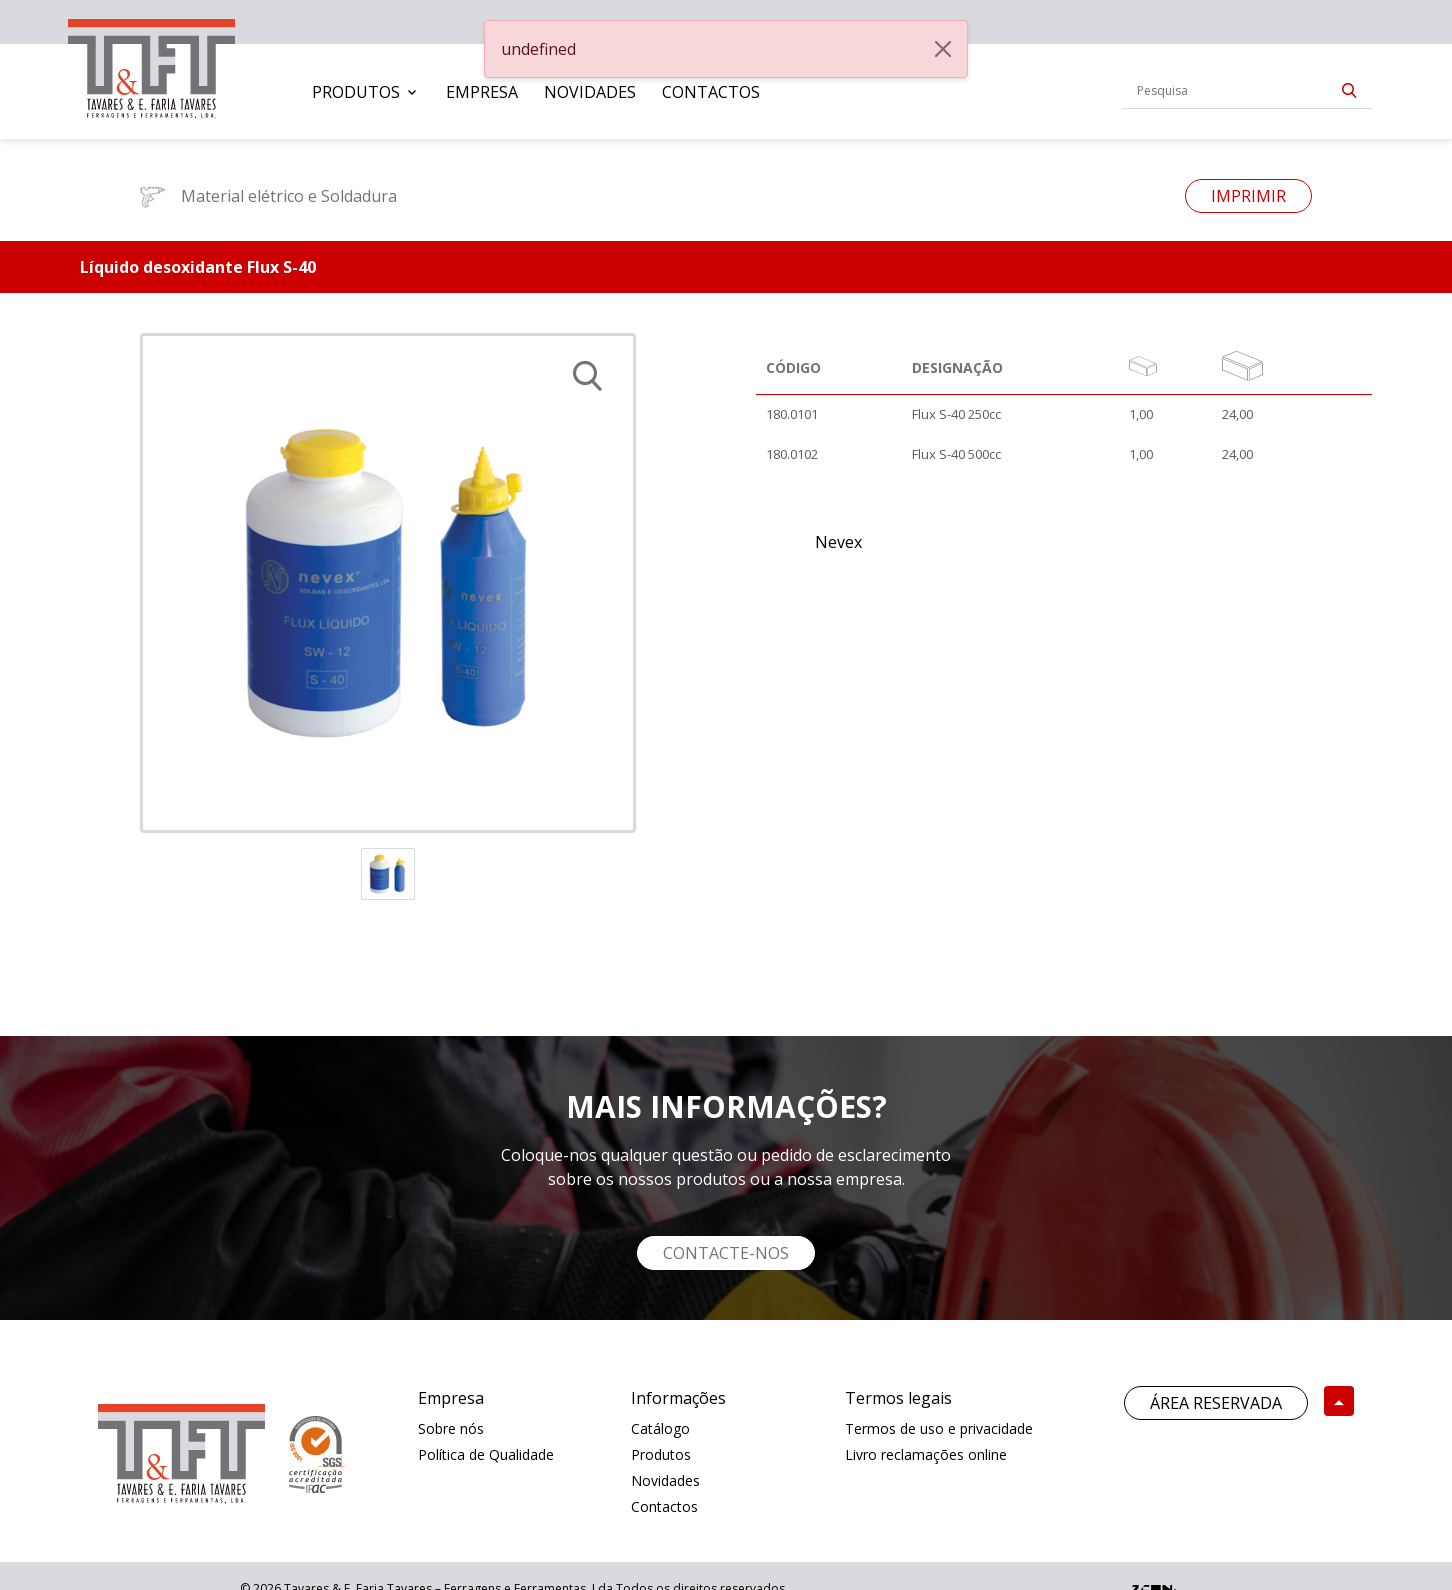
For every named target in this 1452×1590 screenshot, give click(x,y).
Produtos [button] (356, 92)
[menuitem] (366, 92)
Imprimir (1248, 196)
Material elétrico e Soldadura (268, 196)
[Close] (943, 49)
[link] (151, 64)
